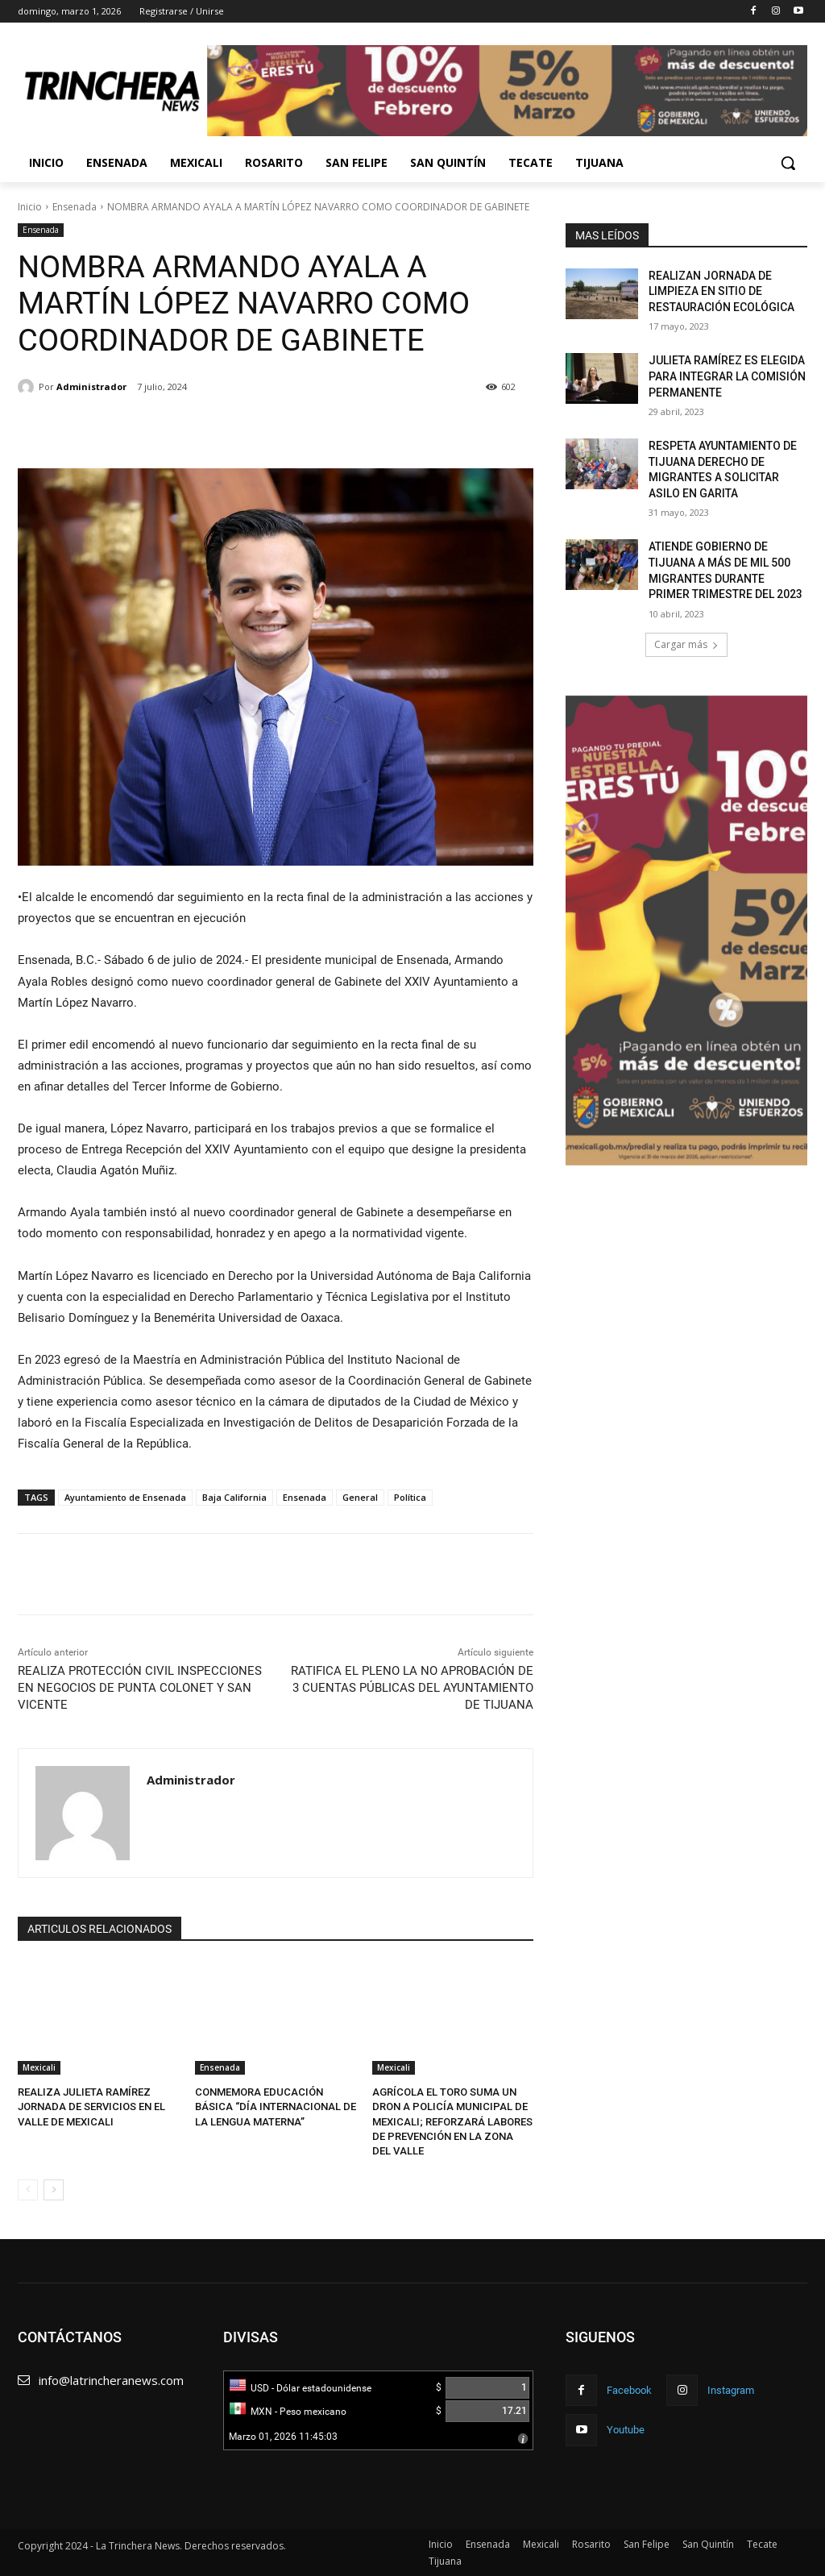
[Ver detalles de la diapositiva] (686, 930)
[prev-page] (28, 2189)
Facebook (629, 2390)
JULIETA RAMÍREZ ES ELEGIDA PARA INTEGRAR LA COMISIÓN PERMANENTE (727, 376)
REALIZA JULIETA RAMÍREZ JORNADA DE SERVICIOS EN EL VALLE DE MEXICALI (91, 2106)
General (360, 1497)
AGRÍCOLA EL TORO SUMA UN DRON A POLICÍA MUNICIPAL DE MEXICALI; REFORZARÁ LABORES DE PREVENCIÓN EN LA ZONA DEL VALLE (452, 2121)
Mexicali (39, 2067)
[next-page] (54, 2189)
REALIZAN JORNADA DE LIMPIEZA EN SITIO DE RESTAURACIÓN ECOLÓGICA (721, 291)
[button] (788, 162)
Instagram (730, 2390)
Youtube (626, 2430)
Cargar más (686, 644)
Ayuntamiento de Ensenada (125, 1497)
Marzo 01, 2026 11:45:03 (283, 2436)
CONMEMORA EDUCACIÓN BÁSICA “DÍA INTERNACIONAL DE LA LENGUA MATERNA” (275, 2106)
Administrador (91, 386)
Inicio (30, 207)
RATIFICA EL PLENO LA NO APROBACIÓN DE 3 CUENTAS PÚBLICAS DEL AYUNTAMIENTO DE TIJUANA (412, 1688)
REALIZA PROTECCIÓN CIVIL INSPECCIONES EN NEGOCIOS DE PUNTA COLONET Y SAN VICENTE (140, 1688)
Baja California (234, 1497)
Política (410, 1497)
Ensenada (74, 207)
